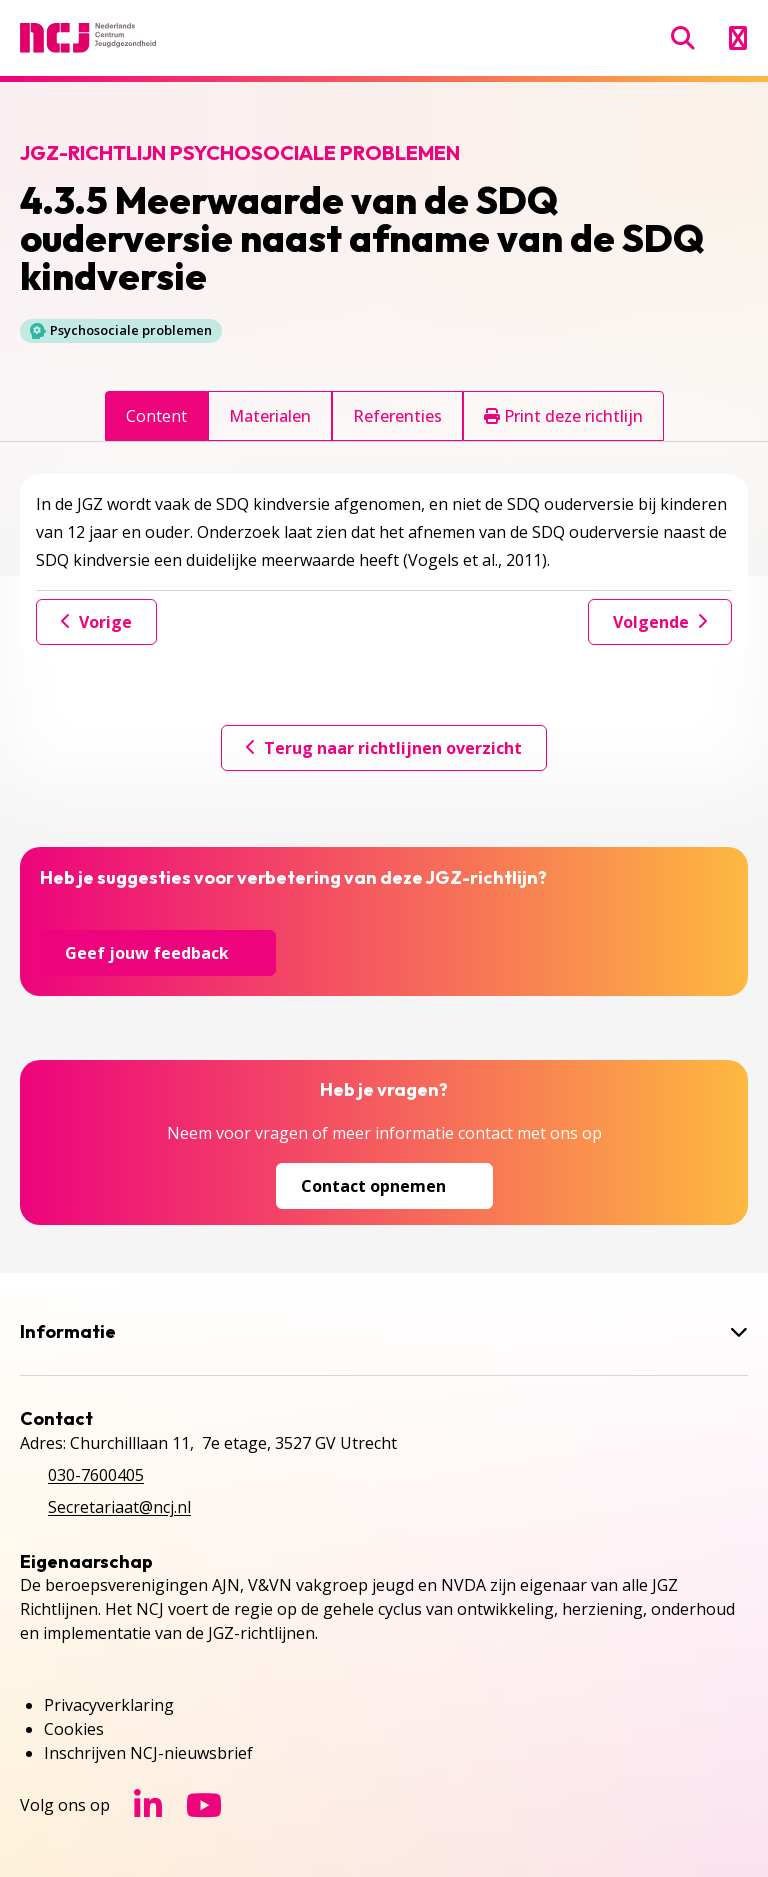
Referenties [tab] (397, 416)
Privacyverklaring (109, 1705)
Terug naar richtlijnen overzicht (384, 748)
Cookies (74, 1729)
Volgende (660, 622)
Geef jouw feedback (158, 953)
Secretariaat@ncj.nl (119, 1507)
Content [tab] (156, 416)
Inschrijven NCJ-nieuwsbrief (148, 1753)
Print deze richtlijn (563, 416)
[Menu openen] (737, 38)
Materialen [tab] (270, 416)
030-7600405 (96, 1475)
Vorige (96, 622)
